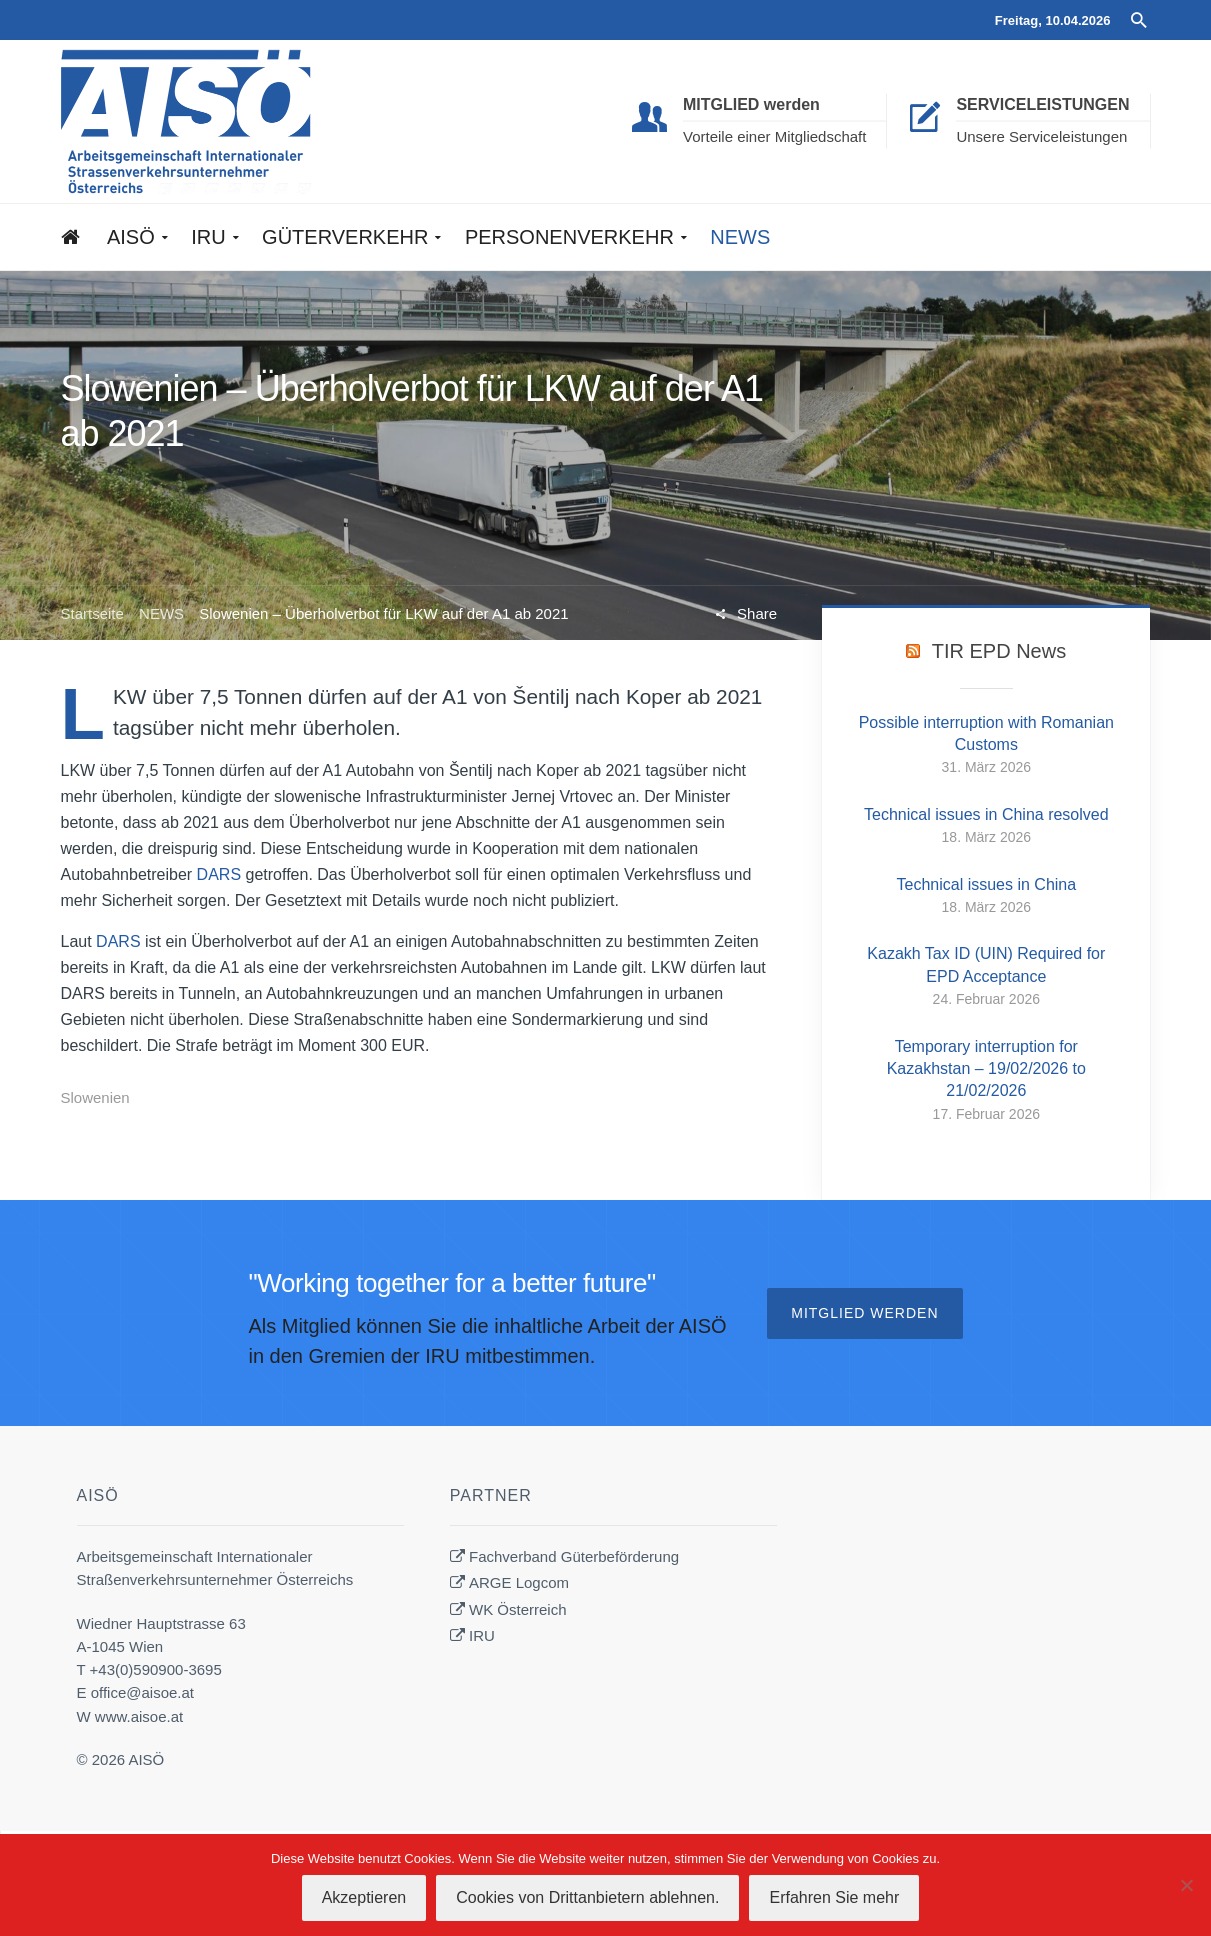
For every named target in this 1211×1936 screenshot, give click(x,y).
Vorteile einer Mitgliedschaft (774, 136)
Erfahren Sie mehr (834, 1897)
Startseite (92, 613)
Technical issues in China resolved (986, 814)
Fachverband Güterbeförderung (574, 1556)
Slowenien (95, 1097)
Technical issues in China (986, 884)
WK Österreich (518, 1609)
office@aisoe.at (142, 1692)
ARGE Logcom (519, 1582)
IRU (482, 1635)
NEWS (161, 613)
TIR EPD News (999, 651)
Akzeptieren (364, 1897)
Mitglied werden (864, 1313)
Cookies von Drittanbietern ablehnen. (587, 1897)
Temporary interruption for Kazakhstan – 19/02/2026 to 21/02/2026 (986, 1069)
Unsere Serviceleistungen (1041, 136)
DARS (219, 874)
